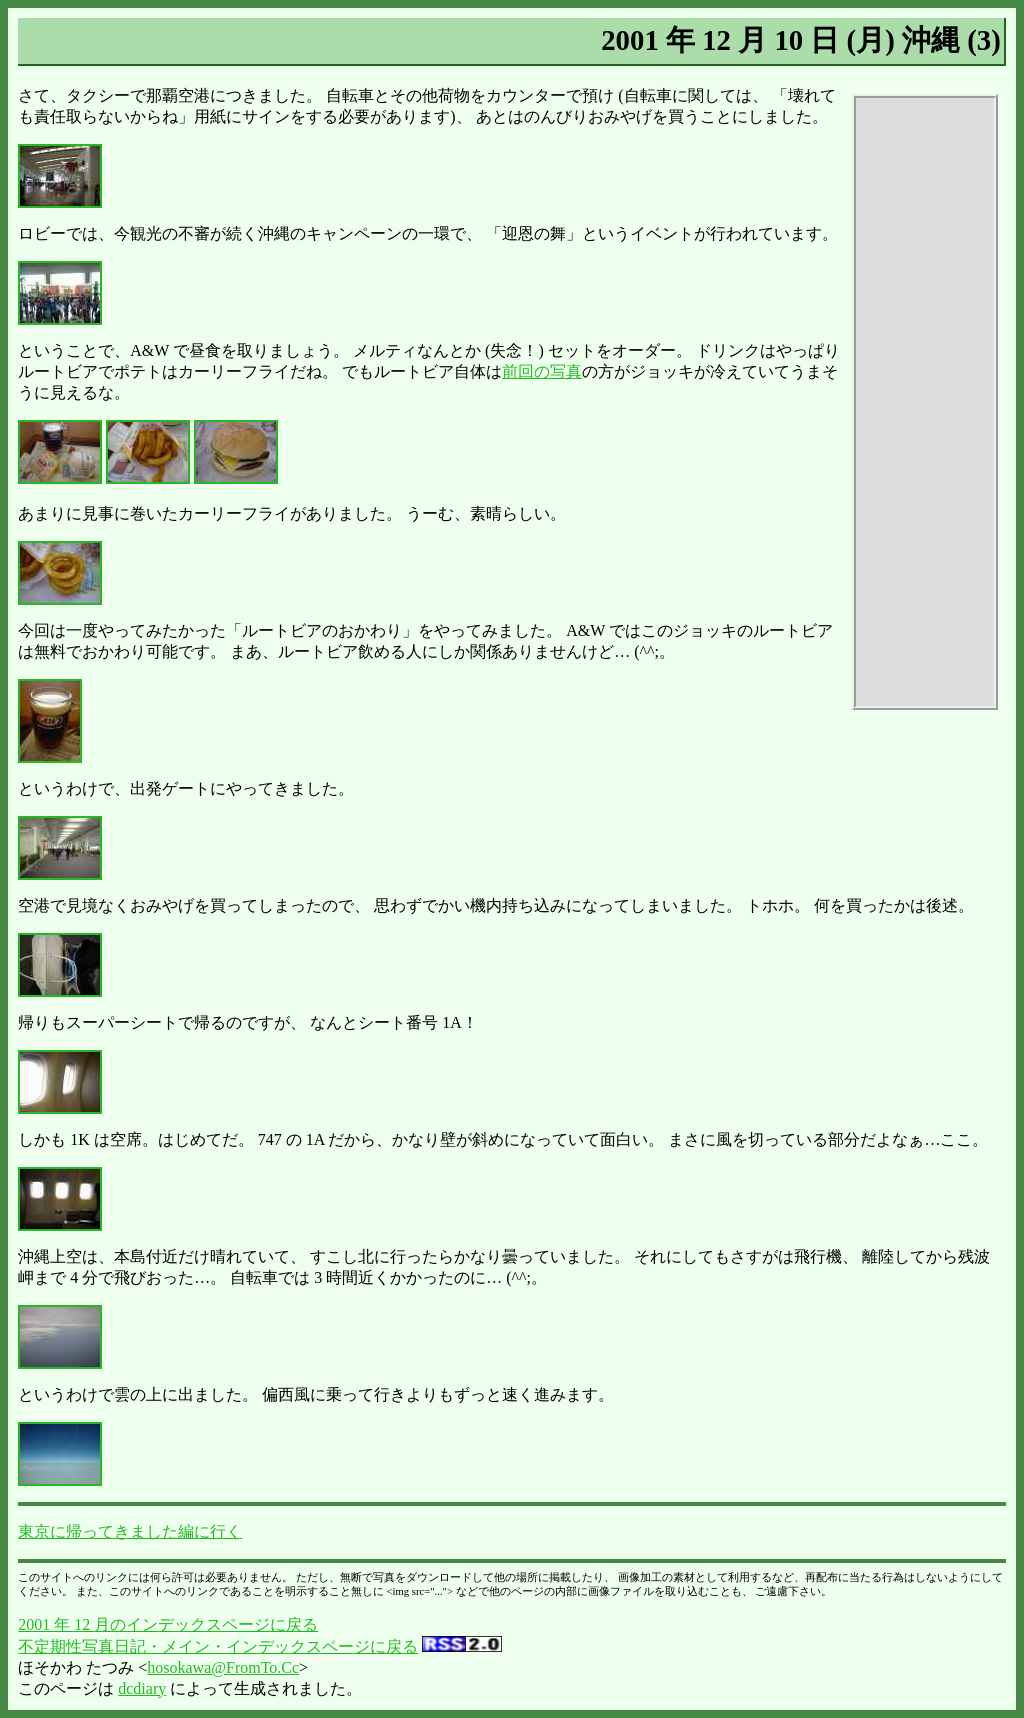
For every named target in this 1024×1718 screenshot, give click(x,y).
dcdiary (142, 1688)
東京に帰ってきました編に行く (130, 1531)
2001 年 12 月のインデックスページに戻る (168, 1624)
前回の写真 (542, 371)
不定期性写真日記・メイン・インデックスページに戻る (218, 1646)
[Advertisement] (925, 402)
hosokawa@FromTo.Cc (223, 1667)
